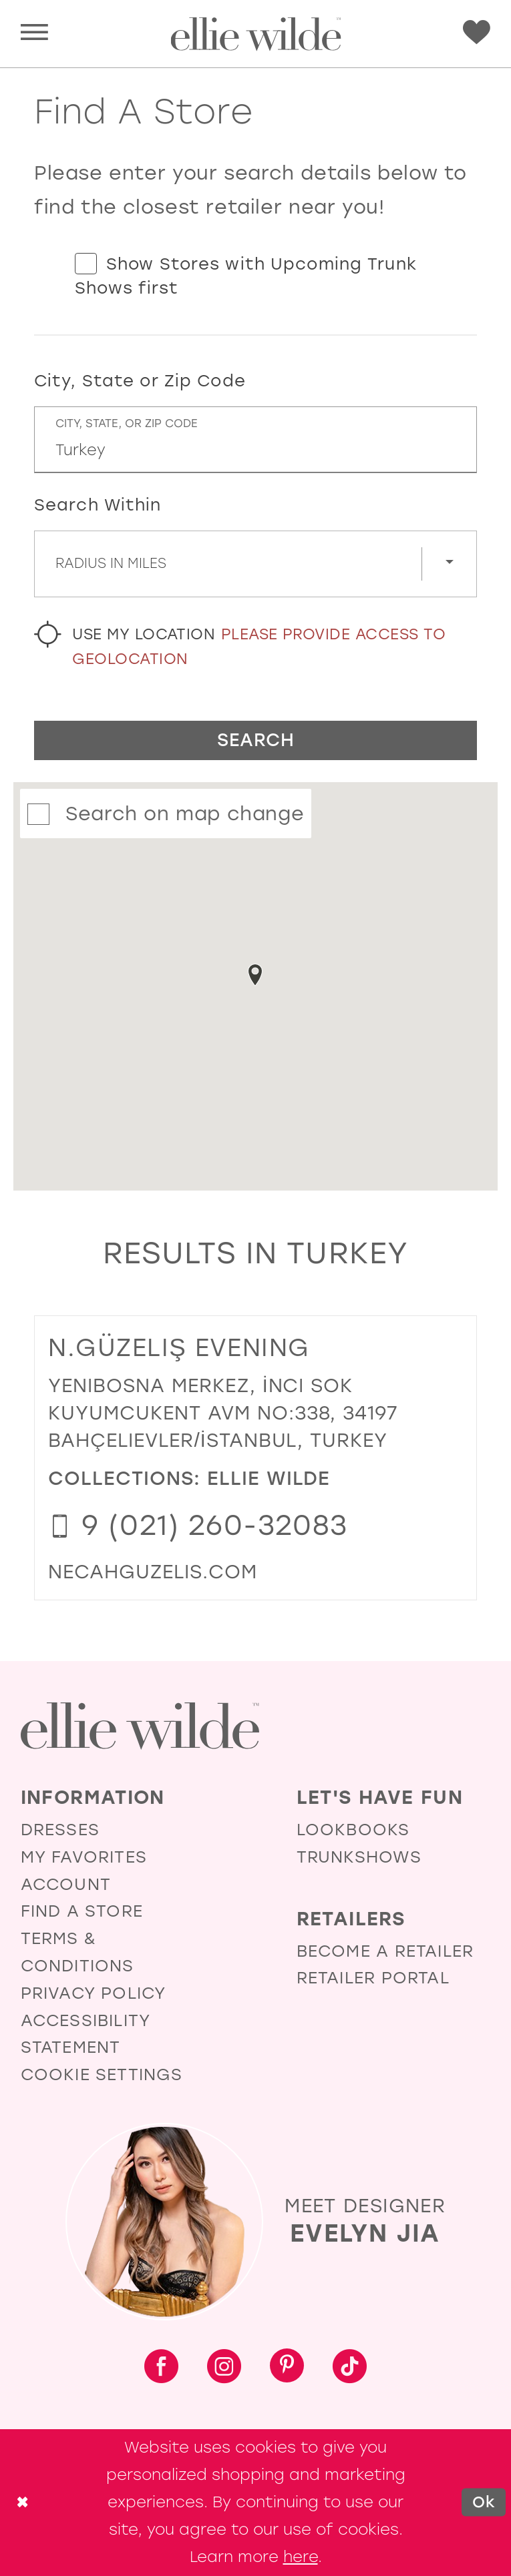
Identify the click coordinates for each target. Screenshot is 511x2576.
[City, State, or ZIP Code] (255, 439)
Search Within (98, 505)
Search (256, 740)
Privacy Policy (93, 1993)
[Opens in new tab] (152, 1571)
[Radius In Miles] (255, 564)
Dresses (60, 1829)
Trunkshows (359, 1857)
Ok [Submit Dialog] (484, 2502)
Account (66, 1884)
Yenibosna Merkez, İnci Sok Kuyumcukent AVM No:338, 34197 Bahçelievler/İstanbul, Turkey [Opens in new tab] (223, 1413)
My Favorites (84, 1857)
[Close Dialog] (22, 2502)
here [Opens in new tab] (300, 2556)
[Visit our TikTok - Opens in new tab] (349, 2367)
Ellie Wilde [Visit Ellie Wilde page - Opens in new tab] (269, 1478)
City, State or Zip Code (140, 380)
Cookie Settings (102, 2074)
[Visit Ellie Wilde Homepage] (140, 1726)
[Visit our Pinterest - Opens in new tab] (287, 2368)
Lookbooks (353, 1829)
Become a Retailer (385, 1951)
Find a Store (82, 1911)
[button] (34, 34)
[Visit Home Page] (255, 33)
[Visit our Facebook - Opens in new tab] (161, 2367)
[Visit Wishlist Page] (476, 33)
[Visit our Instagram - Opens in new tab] (224, 2367)
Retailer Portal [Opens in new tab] (373, 1977)
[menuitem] (34, 33)
